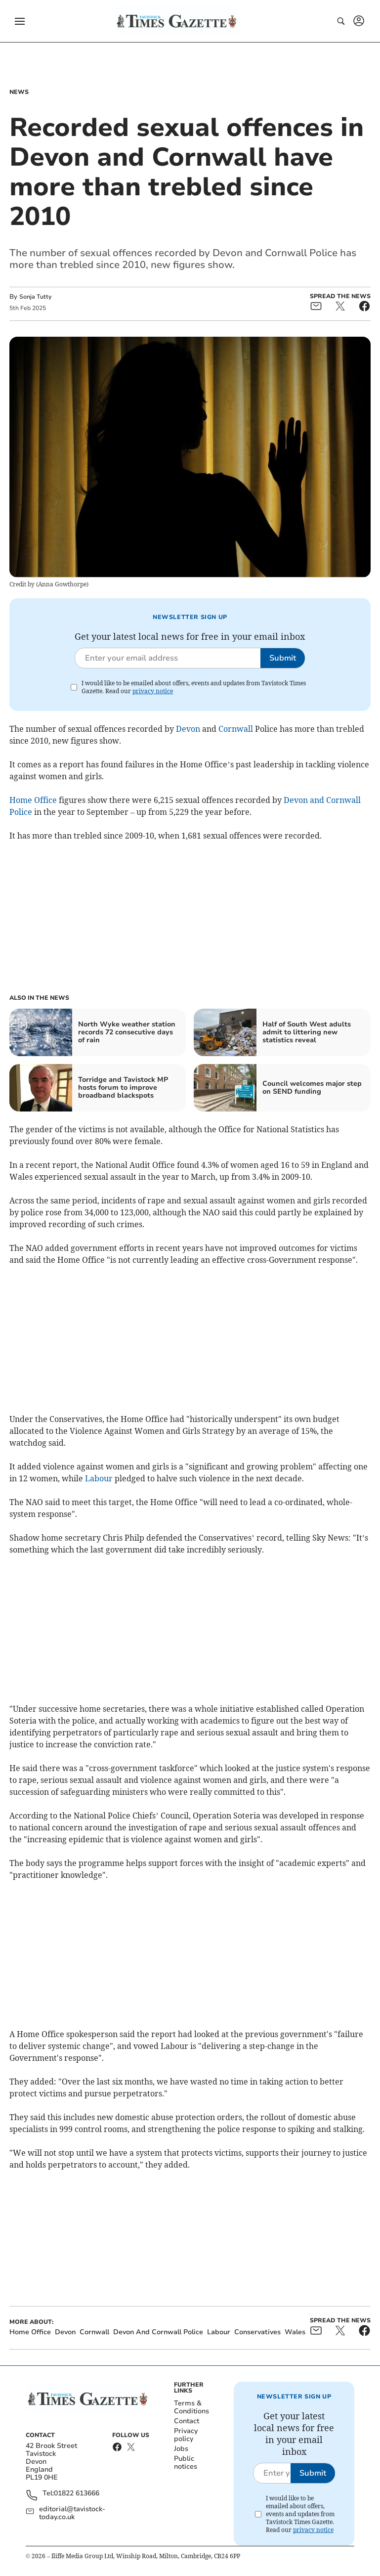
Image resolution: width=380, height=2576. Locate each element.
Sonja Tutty (35, 297)
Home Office (33, 800)
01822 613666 (76, 2493)
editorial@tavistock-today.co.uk (72, 2513)
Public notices (185, 2462)
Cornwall (235, 729)
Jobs (181, 2448)
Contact (186, 2421)
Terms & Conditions (191, 2407)
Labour (99, 1478)
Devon (188, 729)
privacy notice (152, 691)
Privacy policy (186, 2434)
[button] (20, 21)
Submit (282, 658)
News (19, 92)
